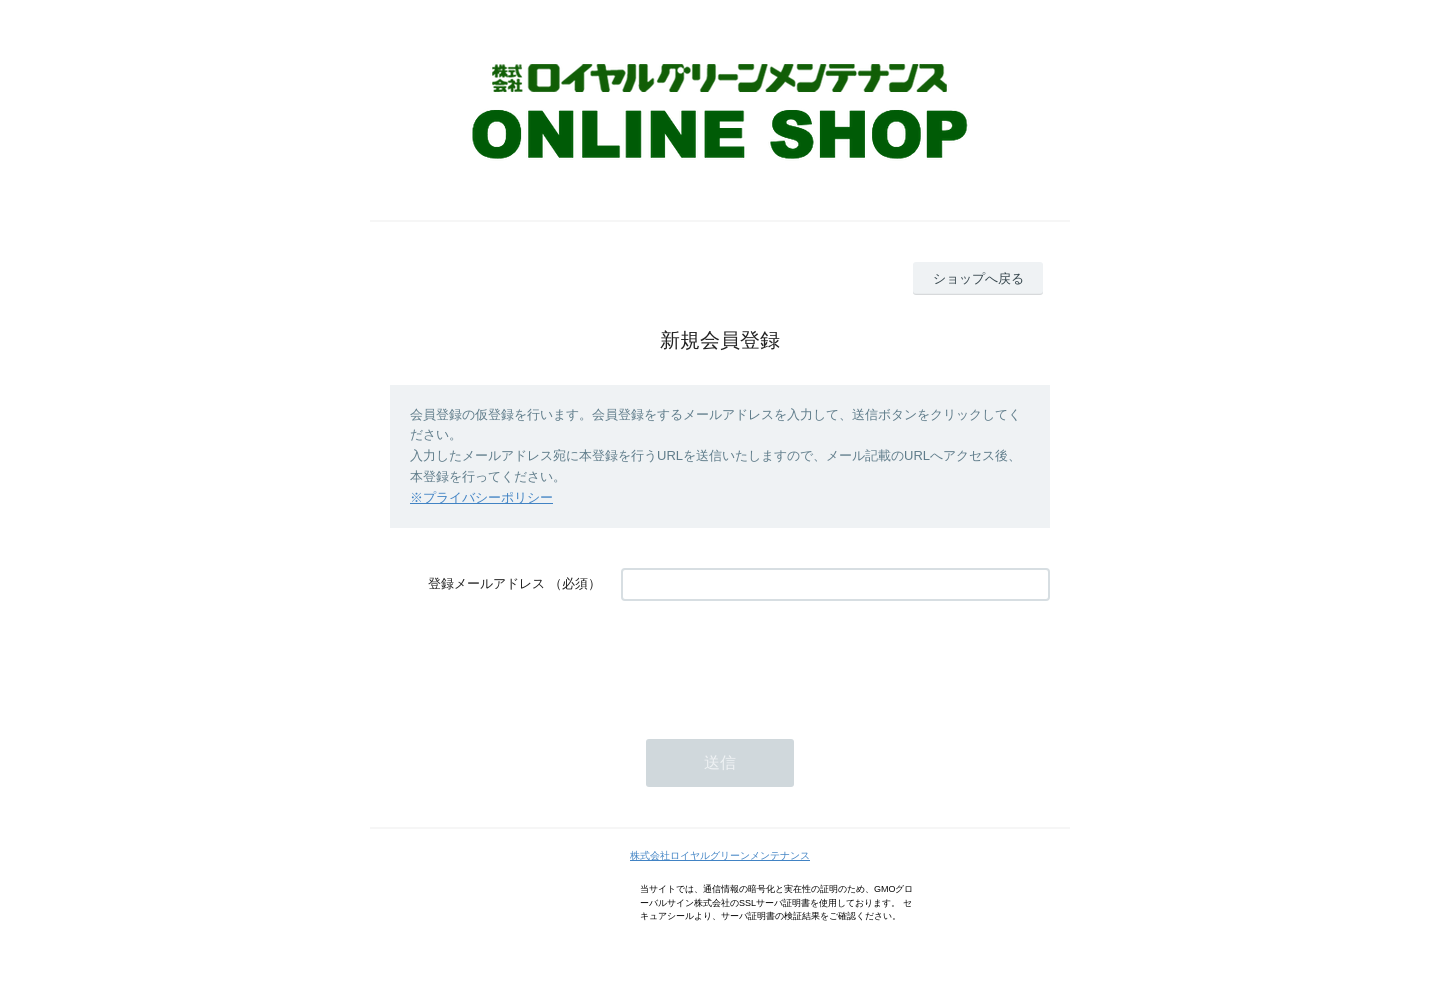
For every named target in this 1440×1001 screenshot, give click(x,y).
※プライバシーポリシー (481, 497)
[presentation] (773, 660)
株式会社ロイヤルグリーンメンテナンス (720, 855)
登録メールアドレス (486, 583)
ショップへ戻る (978, 278)
